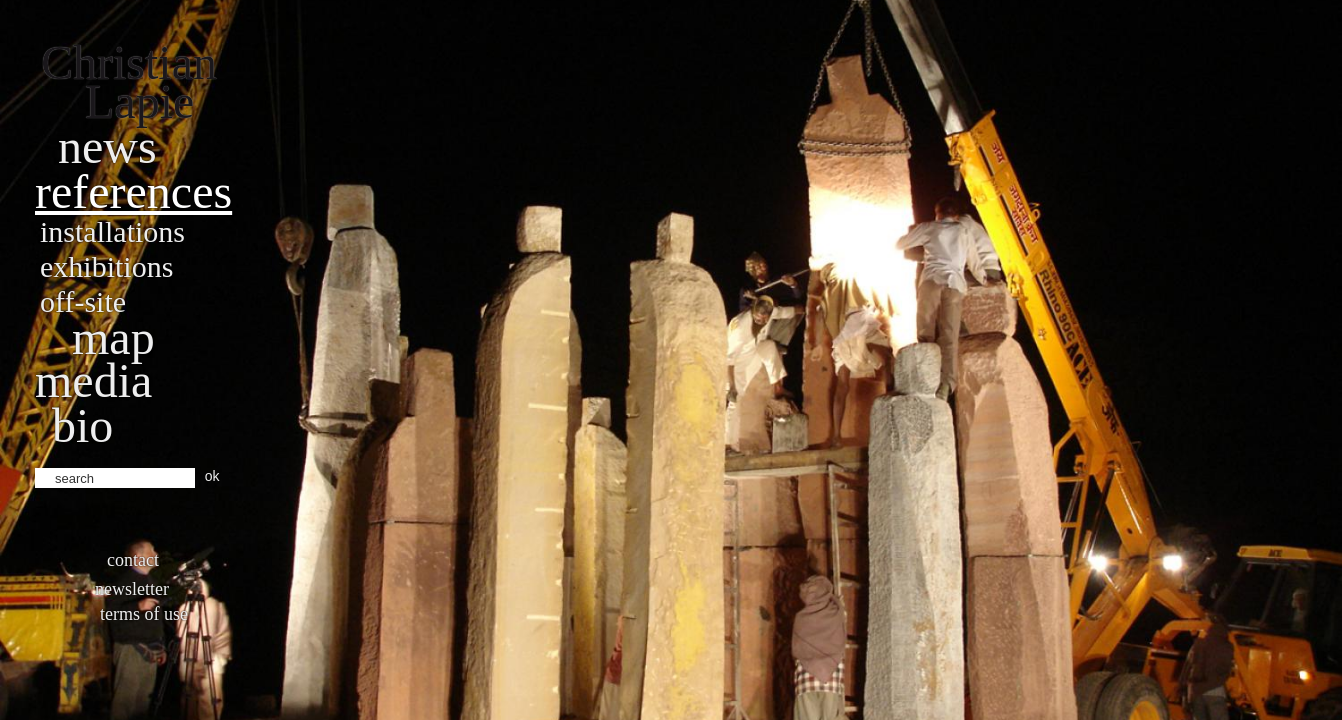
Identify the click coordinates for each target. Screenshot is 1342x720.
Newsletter (132, 589)
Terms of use (144, 614)
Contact (133, 560)
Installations (112, 231)
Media (93, 380)
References (133, 191)
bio (82, 425)
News (107, 146)
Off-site (83, 301)
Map (113, 337)
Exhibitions (106, 266)
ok (212, 476)
